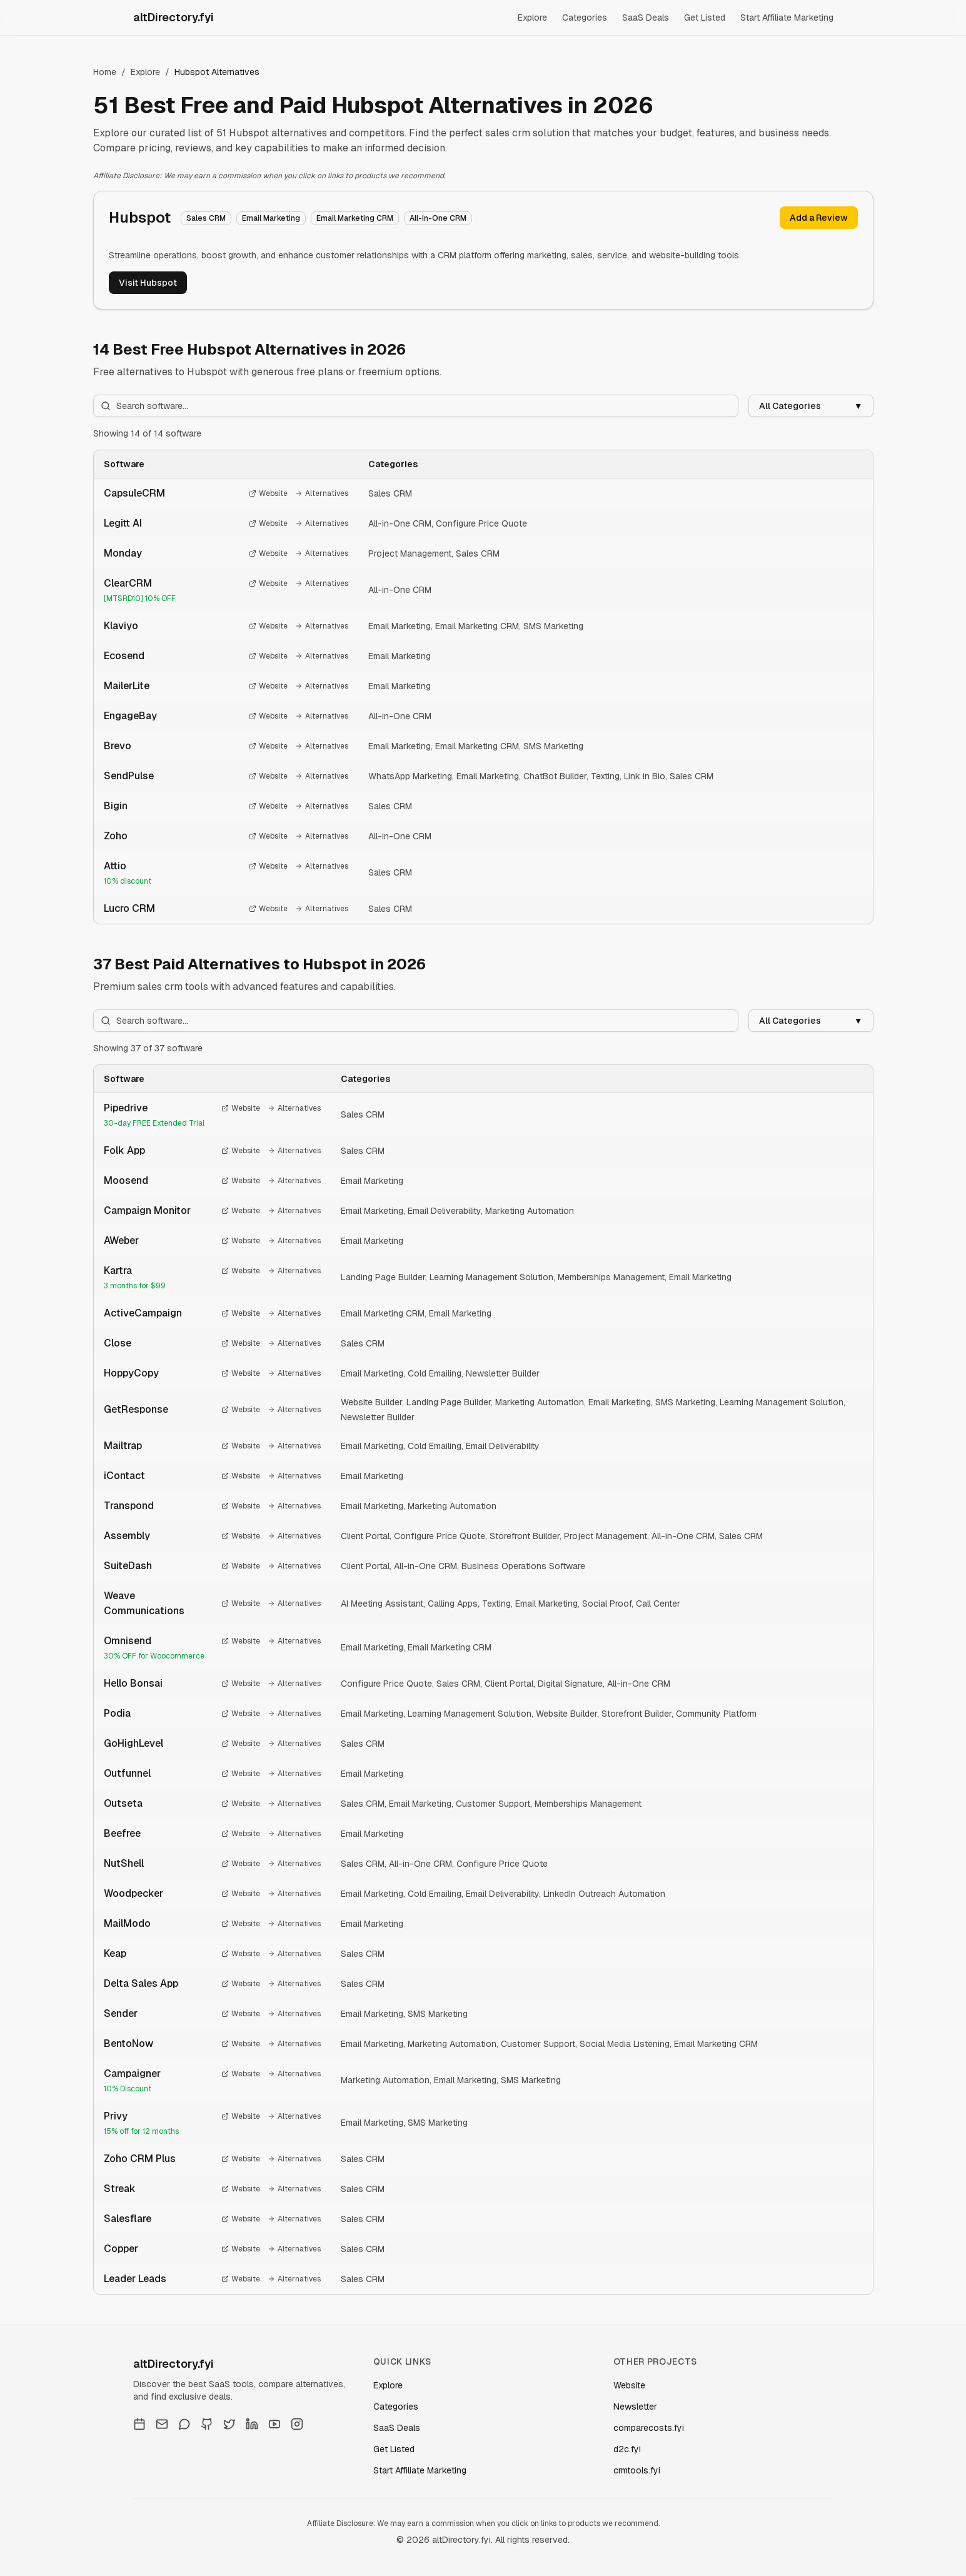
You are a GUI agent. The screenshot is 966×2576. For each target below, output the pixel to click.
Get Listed (704, 17)
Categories (584, 17)
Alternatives (321, 493)
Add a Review (819, 217)
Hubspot (140, 217)
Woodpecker (133, 1893)
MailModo (127, 1923)
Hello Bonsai (133, 1683)
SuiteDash (128, 1565)
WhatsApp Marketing (410, 776)
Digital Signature (570, 1683)
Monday (123, 553)
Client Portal (365, 1536)
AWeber (121, 1240)
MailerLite (126, 685)
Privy (116, 2116)
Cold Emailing (434, 1373)
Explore (532, 17)
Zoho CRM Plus (140, 2158)
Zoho (116, 835)
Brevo (117, 745)
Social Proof (606, 1603)
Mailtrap (123, 1445)
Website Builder (371, 1402)
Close (117, 1343)
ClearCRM (128, 583)
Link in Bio (644, 776)
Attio (115, 865)
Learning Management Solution (491, 1277)
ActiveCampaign (143, 1313)
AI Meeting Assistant (382, 1603)
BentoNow (128, 2043)
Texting (605, 776)
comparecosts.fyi (648, 2427)
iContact (124, 1475)
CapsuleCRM (134, 493)
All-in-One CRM (399, 523)
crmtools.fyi (636, 2470)
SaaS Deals (645, 17)
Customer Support (493, 1803)
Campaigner (132, 2073)
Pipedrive (126, 1107)
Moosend (126, 1180)
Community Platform (716, 1713)
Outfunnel (127, 1773)
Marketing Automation (529, 1210)
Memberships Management (611, 1277)
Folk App (124, 1150)
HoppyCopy (131, 1373)
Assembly (127, 1535)
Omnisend (127, 1640)
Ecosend (124, 655)
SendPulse (129, 775)
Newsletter (635, 2406)
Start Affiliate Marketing (786, 17)
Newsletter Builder (503, 1373)
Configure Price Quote (481, 523)
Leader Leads (135, 2278)
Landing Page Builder (383, 1277)
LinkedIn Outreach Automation (604, 1893)
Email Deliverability (444, 1210)
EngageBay (130, 715)
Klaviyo (121, 625)
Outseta (123, 1803)
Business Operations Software (523, 1566)
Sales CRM (390, 493)
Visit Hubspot (148, 282)
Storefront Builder (525, 1536)
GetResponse (136, 1409)
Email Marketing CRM (477, 626)
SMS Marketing (553, 626)
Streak (120, 2188)
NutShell (124, 1863)
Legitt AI (123, 523)
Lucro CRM (129, 908)
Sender (121, 2013)
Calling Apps (453, 1603)
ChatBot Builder (554, 776)
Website (268, 493)
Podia (117, 1713)
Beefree (122, 1833)
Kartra (118, 1270)
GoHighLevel (133, 1743)
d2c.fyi (627, 2449)
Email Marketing (399, 626)
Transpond (129, 1505)
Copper (121, 2248)
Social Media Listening (625, 2043)
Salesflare (127, 2218)
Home (104, 72)
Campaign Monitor (147, 1210)
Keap (115, 1953)
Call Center (658, 1603)
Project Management (409, 553)
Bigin (116, 805)
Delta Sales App (141, 1983)
